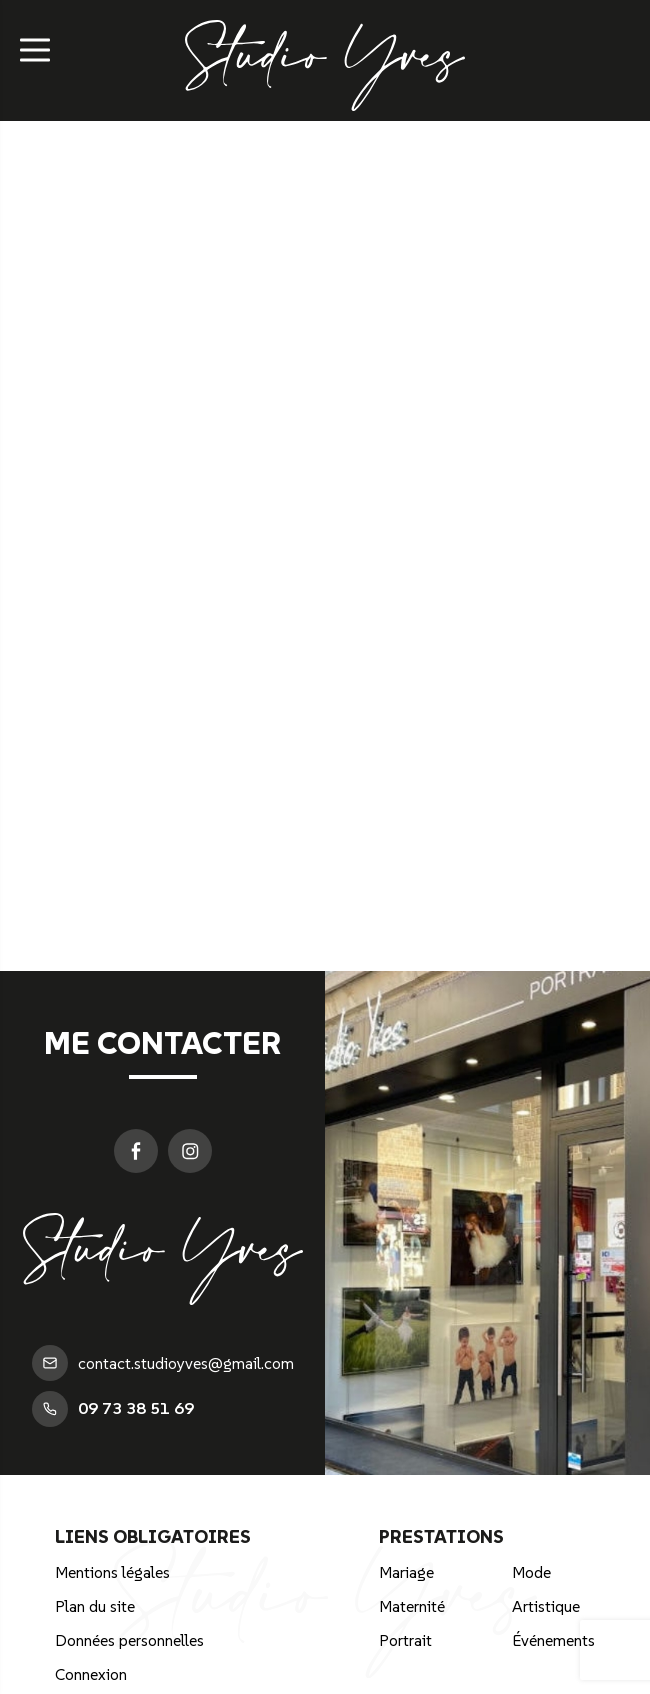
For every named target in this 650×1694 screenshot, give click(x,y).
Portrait (405, 1640)
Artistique (546, 1606)
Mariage (406, 1572)
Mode (531, 1572)
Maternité (412, 1606)
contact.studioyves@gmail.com (163, 1363)
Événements (553, 1640)
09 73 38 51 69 (113, 1409)
